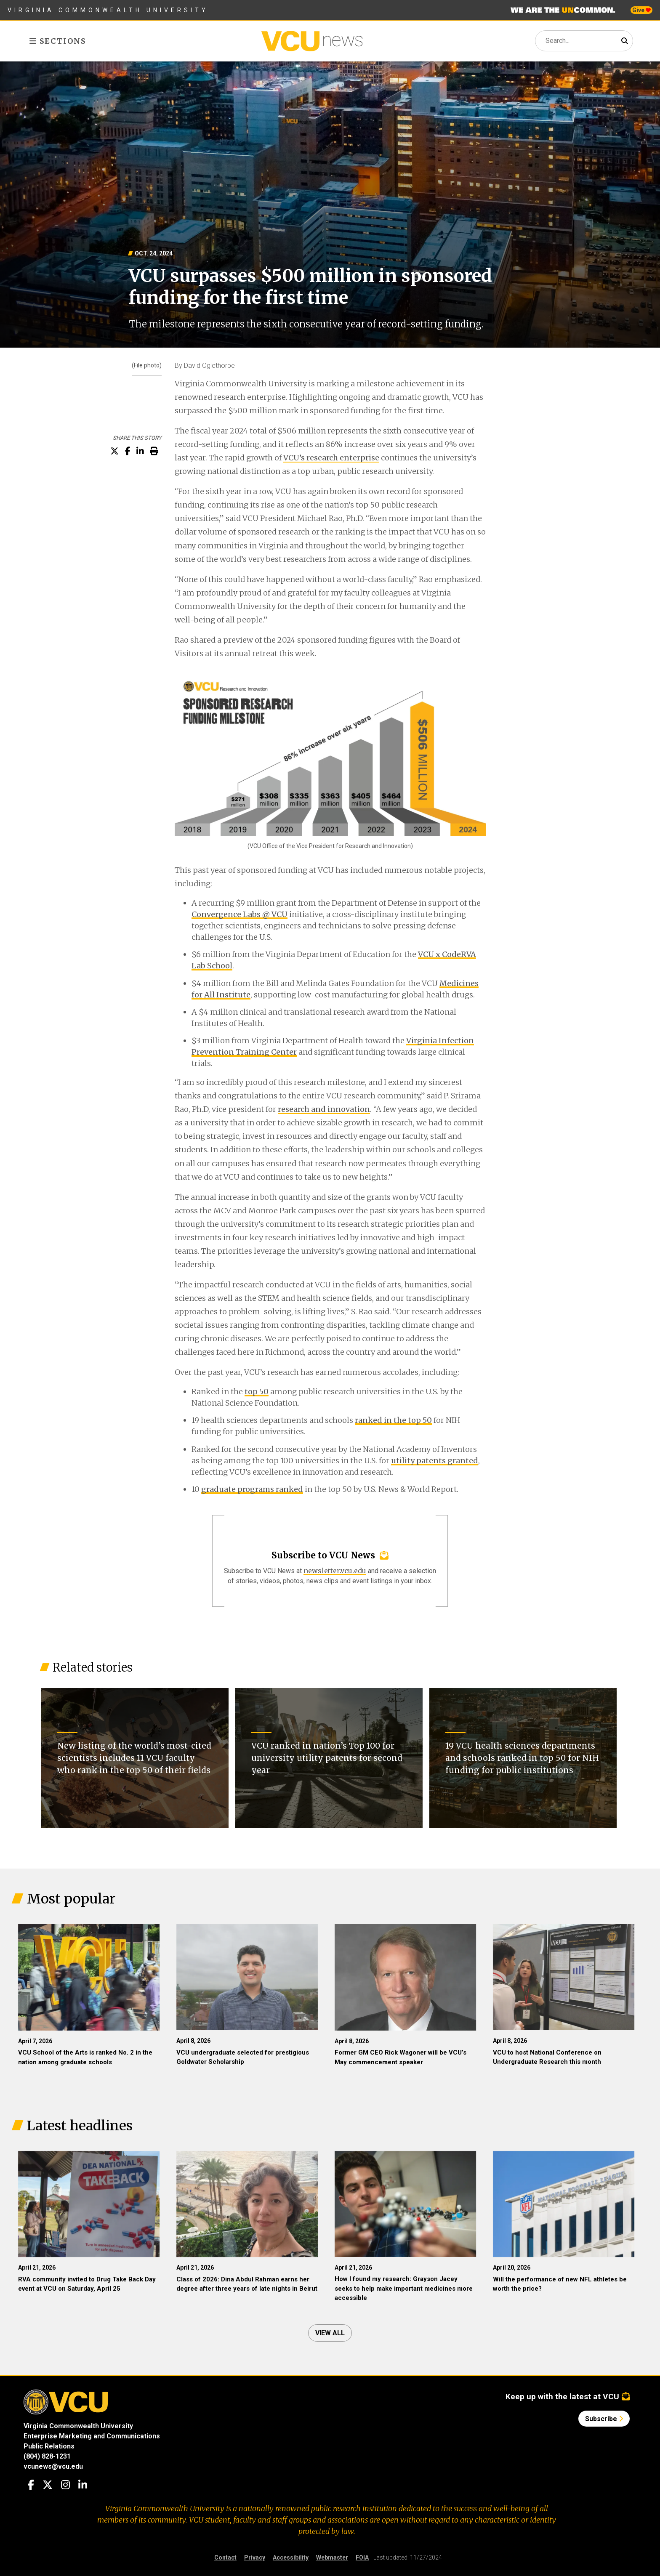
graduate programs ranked (252, 1489)
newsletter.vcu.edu (334, 1570)
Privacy (254, 2557)
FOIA (362, 2557)
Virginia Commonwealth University (108, 10)
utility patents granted (434, 1460)
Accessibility (291, 2557)
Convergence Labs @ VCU (239, 914)
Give (641, 10)
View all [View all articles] (330, 2333)
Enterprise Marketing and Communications (92, 2436)
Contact (225, 2557)
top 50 (257, 1391)
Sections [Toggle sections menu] (57, 41)
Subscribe (604, 2419)
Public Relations (49, 2446)
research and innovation (324, 1109)
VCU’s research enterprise (331, 458)
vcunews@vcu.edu (53, 2466)
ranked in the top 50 (393, 1420)
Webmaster (332, 2557)
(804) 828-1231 (47, 2456)
